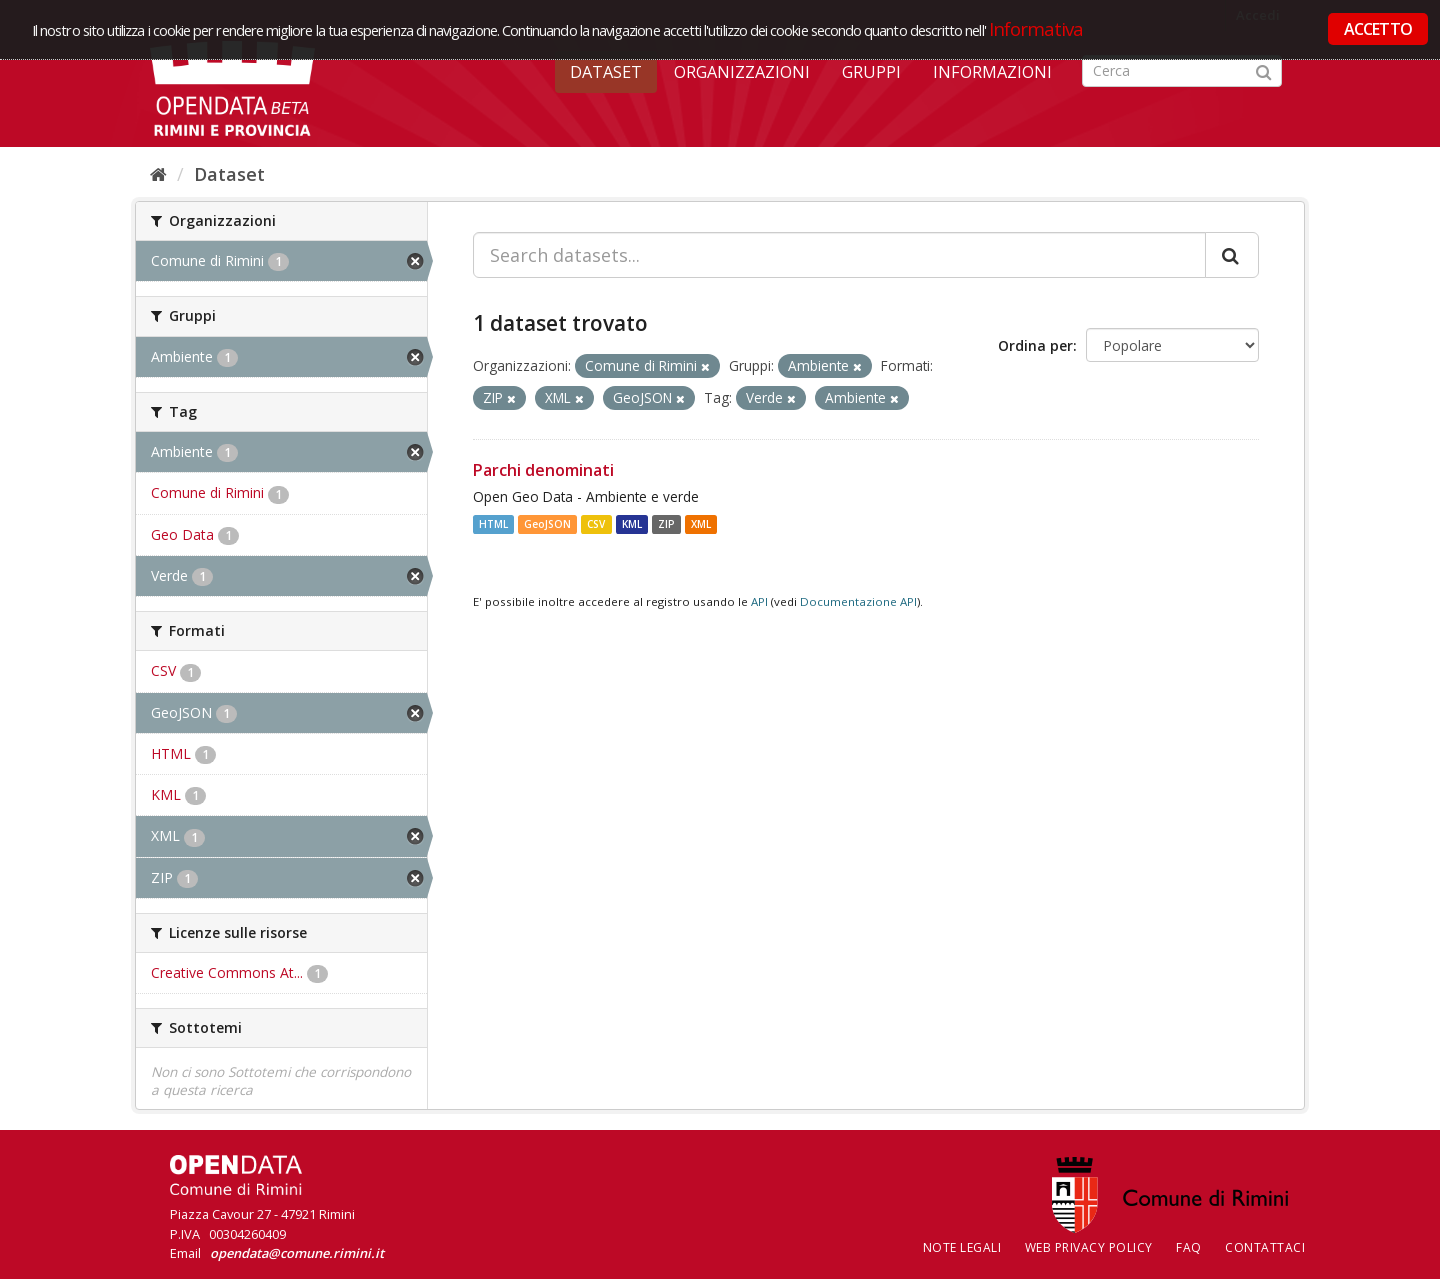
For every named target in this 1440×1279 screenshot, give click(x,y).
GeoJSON (547, 524)
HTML (493, 524)
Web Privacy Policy (1089, 1247)
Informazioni (992, 72)
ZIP (666, 524)
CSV (596, 524)
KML (632, 524)
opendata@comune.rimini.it (297, 1253)
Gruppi (871, 72)
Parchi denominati (543, 470)
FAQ (1189, 1247)
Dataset (606, 72)
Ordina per (1035, 345)
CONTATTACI (1265, 1247)
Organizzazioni (742, 72)
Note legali (962, 1247)
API (759, 601)
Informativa (1036, 28)
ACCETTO (1378, 29)
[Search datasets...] (839, 255)
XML (701, 524)
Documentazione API (858, 601)
